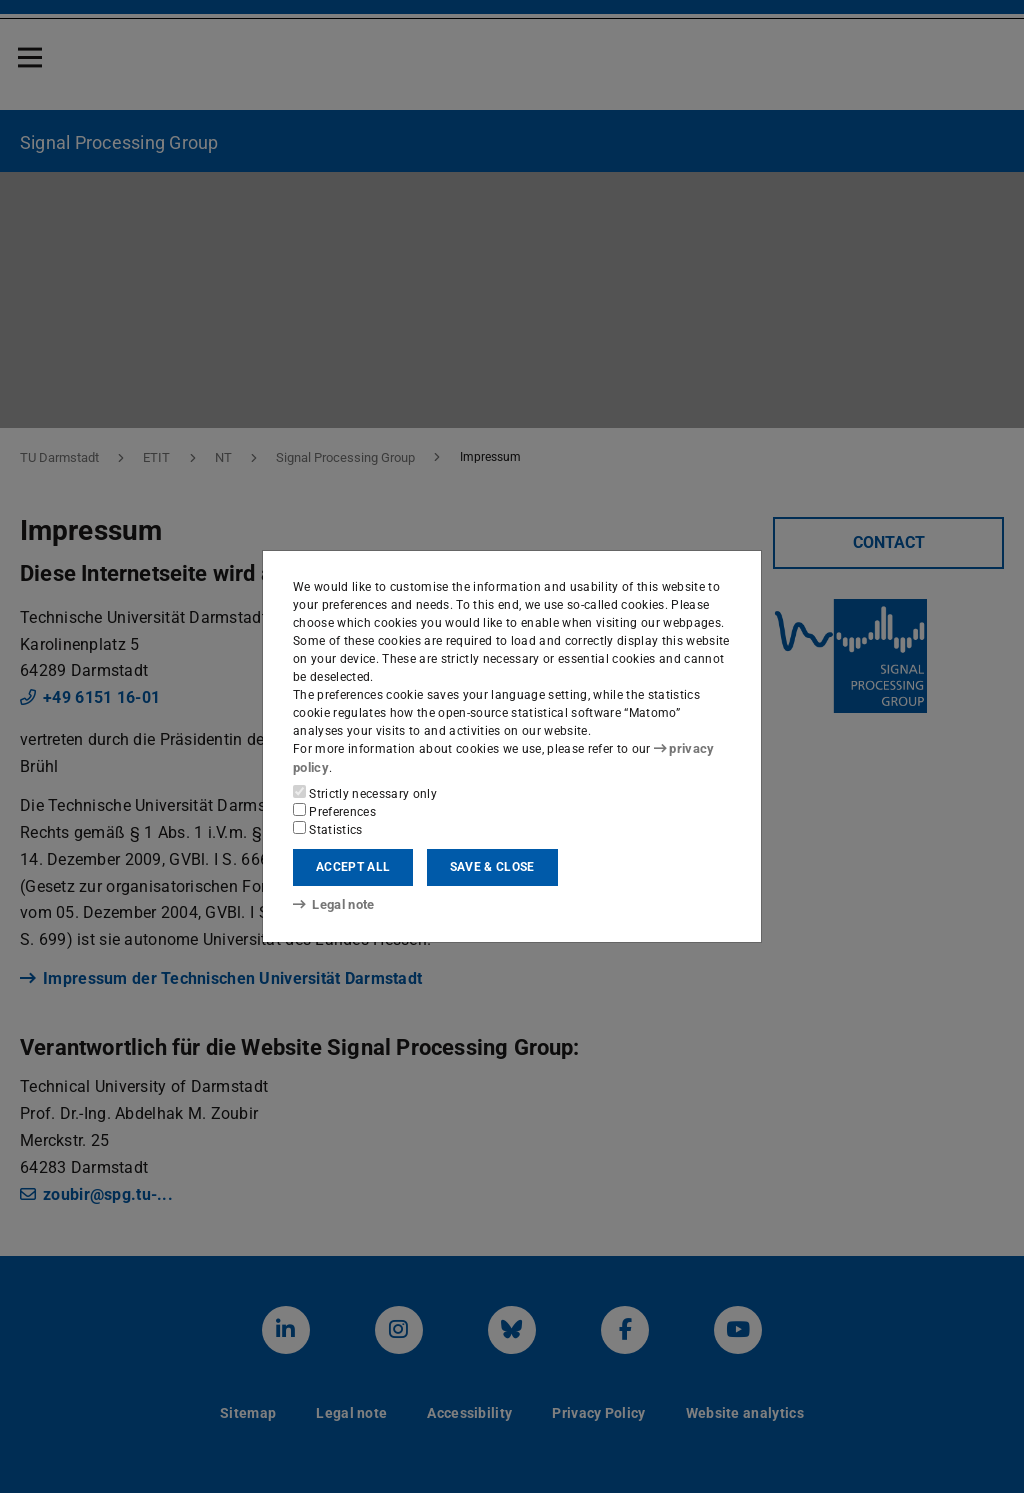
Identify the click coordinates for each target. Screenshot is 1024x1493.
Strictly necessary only (365, 792)
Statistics (328, 828)
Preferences (334, 810)
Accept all (353, 867)
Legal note (332, 905)
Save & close (492, 867)
